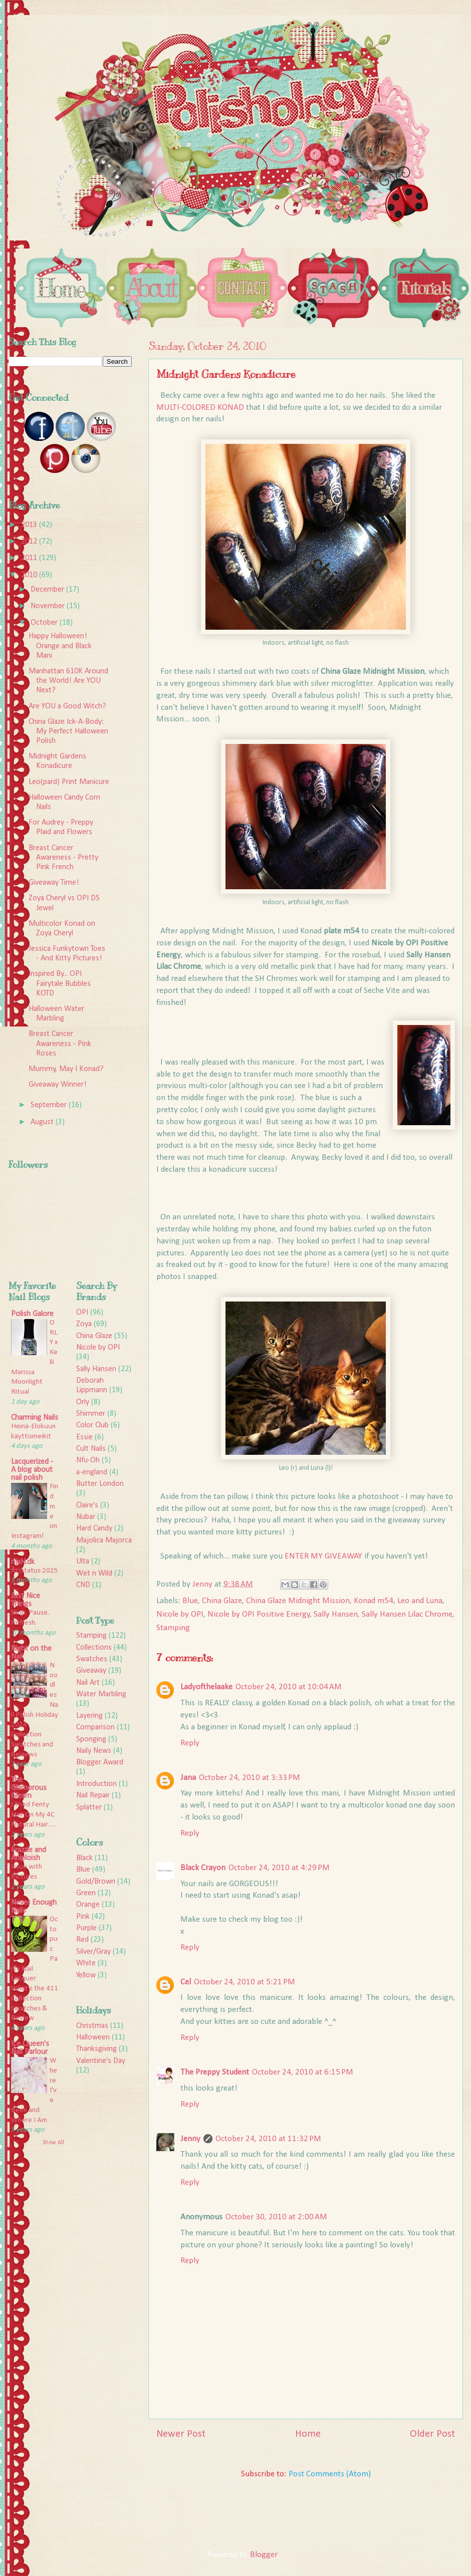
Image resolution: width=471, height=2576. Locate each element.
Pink (83, 1917)
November (49, 606)
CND (83, 1585)
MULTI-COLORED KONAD (200, 407)
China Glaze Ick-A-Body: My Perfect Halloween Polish (68, 731)
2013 (30, 525)
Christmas (92, 2026)
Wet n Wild (94, 1574)
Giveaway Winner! (58, 1085)
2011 (30, 558)
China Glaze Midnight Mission (298, 1601)
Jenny (190, 2139)
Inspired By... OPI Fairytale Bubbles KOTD (60, 983)
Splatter (89, 1808)
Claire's (87, 1505)
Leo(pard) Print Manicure (69, 782)
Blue (190, 1601)
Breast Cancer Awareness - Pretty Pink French (63, 857)
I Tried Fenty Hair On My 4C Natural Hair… (33, 1815)
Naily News (93, 1751)
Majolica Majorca (104, 1540)
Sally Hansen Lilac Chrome (407, 1614)
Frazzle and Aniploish (28, 1854)
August (43, 1122)
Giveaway (91, 1671)
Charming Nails (34, 1418)
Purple (86, 1928)
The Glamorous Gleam (29, 1788)
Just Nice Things (25, 1600)
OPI (82, 1313)
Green (86, 1893)
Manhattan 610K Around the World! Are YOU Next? (68, 680)
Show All (53, 2143)
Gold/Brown (95, 1882)
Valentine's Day (100, 2061)
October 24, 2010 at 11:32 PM (268, 2139)
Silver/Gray (93, 1952)
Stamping (173, 1628)
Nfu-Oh (88, 1460)
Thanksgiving (96, 2049)
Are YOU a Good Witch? (67, 706)
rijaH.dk (23, 1562)
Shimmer (90, 1414)
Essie (84, 1437)
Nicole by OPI (179, 1614)
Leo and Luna (419, 1601)
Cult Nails (91, 1449)
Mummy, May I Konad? (66, 1069)
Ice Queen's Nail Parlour (30, 2048)
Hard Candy (94, 1528)
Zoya (84, 1324)
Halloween (93, 2037)
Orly (82, 1402)
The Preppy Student (214, 2072)
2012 (30, 542)
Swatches (91, 1659)
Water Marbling (101, 1694)
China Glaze (222, 1601)
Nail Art (88, 1683)
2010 (30, 575)
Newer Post (180, 2434)
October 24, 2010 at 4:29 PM (279, 1868)
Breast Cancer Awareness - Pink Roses (60, 1043)
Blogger (263, 2554)
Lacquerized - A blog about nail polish (32, 1470)
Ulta (82, 1562)
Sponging (91, 1739)
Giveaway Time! (54, 883)
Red (82, 1940)
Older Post (432, 2434)
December (48, 590)
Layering (89, 1716)
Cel (185, 1982)
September (50, 1105)
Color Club (92, 1425)
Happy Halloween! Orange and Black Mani (60, 645)
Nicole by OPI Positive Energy (258, 1614)
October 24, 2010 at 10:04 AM (289, 1687)
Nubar (85, 1517)
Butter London (100, 1484)
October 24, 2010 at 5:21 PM (244, 1982)
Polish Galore (32, 1314)
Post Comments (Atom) (330, 2474)
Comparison (95, 1727)
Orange (88, 1905)
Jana (188, 1777)
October (45, 623)
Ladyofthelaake (206, 1687)
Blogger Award (99, 1762)
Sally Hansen (336, 1614)
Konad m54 (373, 1601)
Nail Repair (93, 1795)
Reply (189, 1743)
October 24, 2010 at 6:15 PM (302, 2072)
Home (308, 2434)
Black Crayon (202, 1868)
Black (84, 1858)
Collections (94, 1648)
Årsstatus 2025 (34, 1571)
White (86, 1963)
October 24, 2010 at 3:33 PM (249, 1777)
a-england (91, 1472)
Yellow (86, 1975)
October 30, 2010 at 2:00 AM (276, 2217)
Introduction (96, 1784)
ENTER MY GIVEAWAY (323, 1556)
